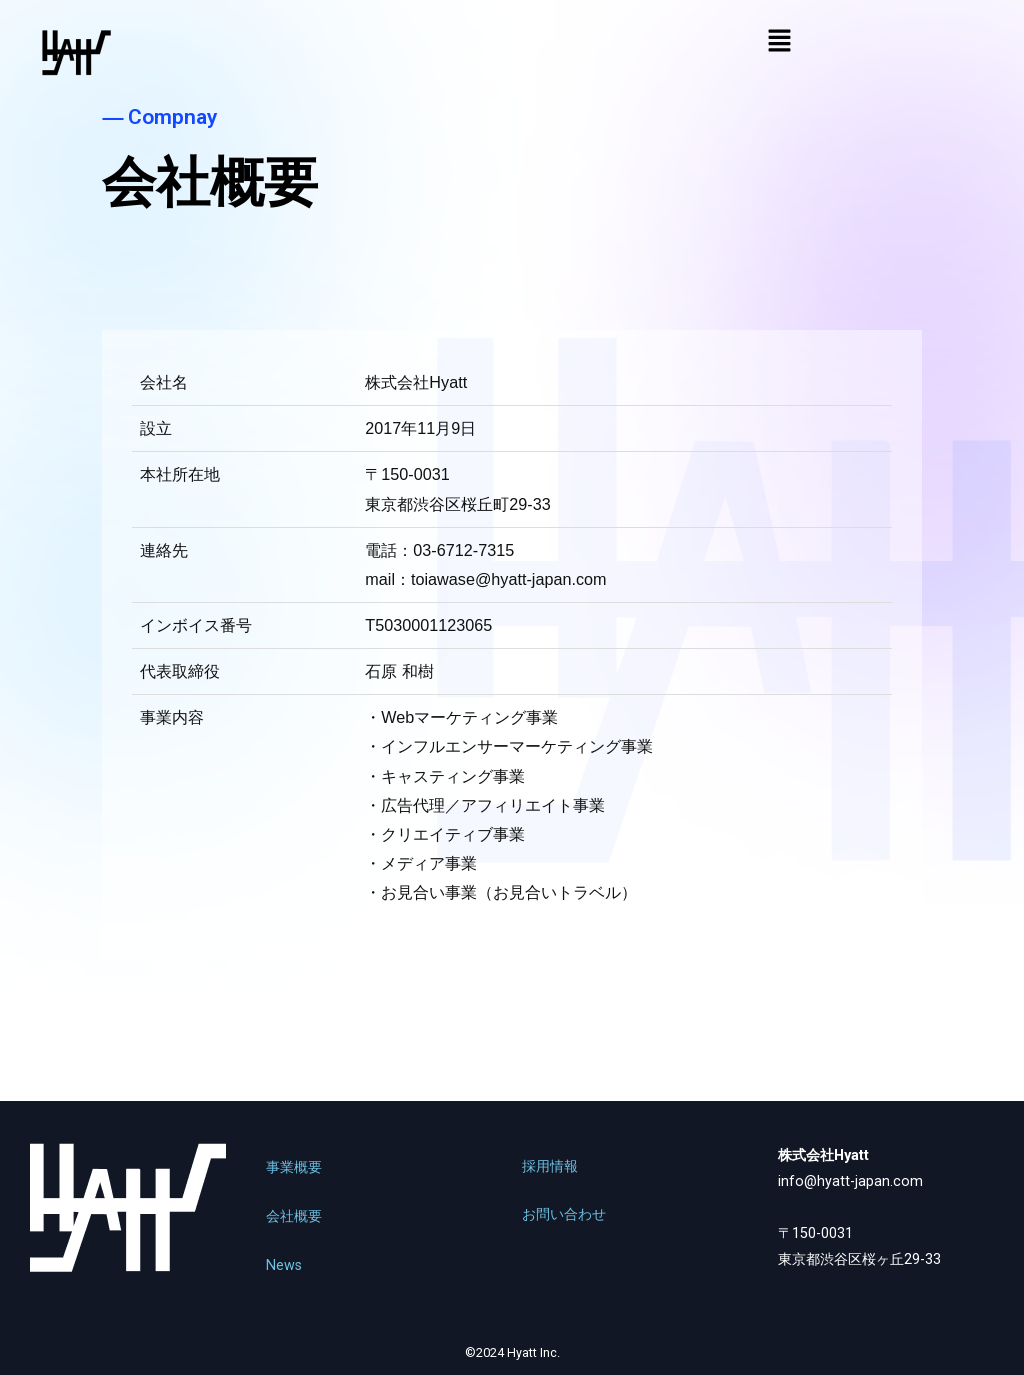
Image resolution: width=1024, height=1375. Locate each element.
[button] (779, 42)
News (284, 1265)
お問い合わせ (564, 1214)
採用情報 (550, 1166)
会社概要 (294, 1216)
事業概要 (294, 1167)
